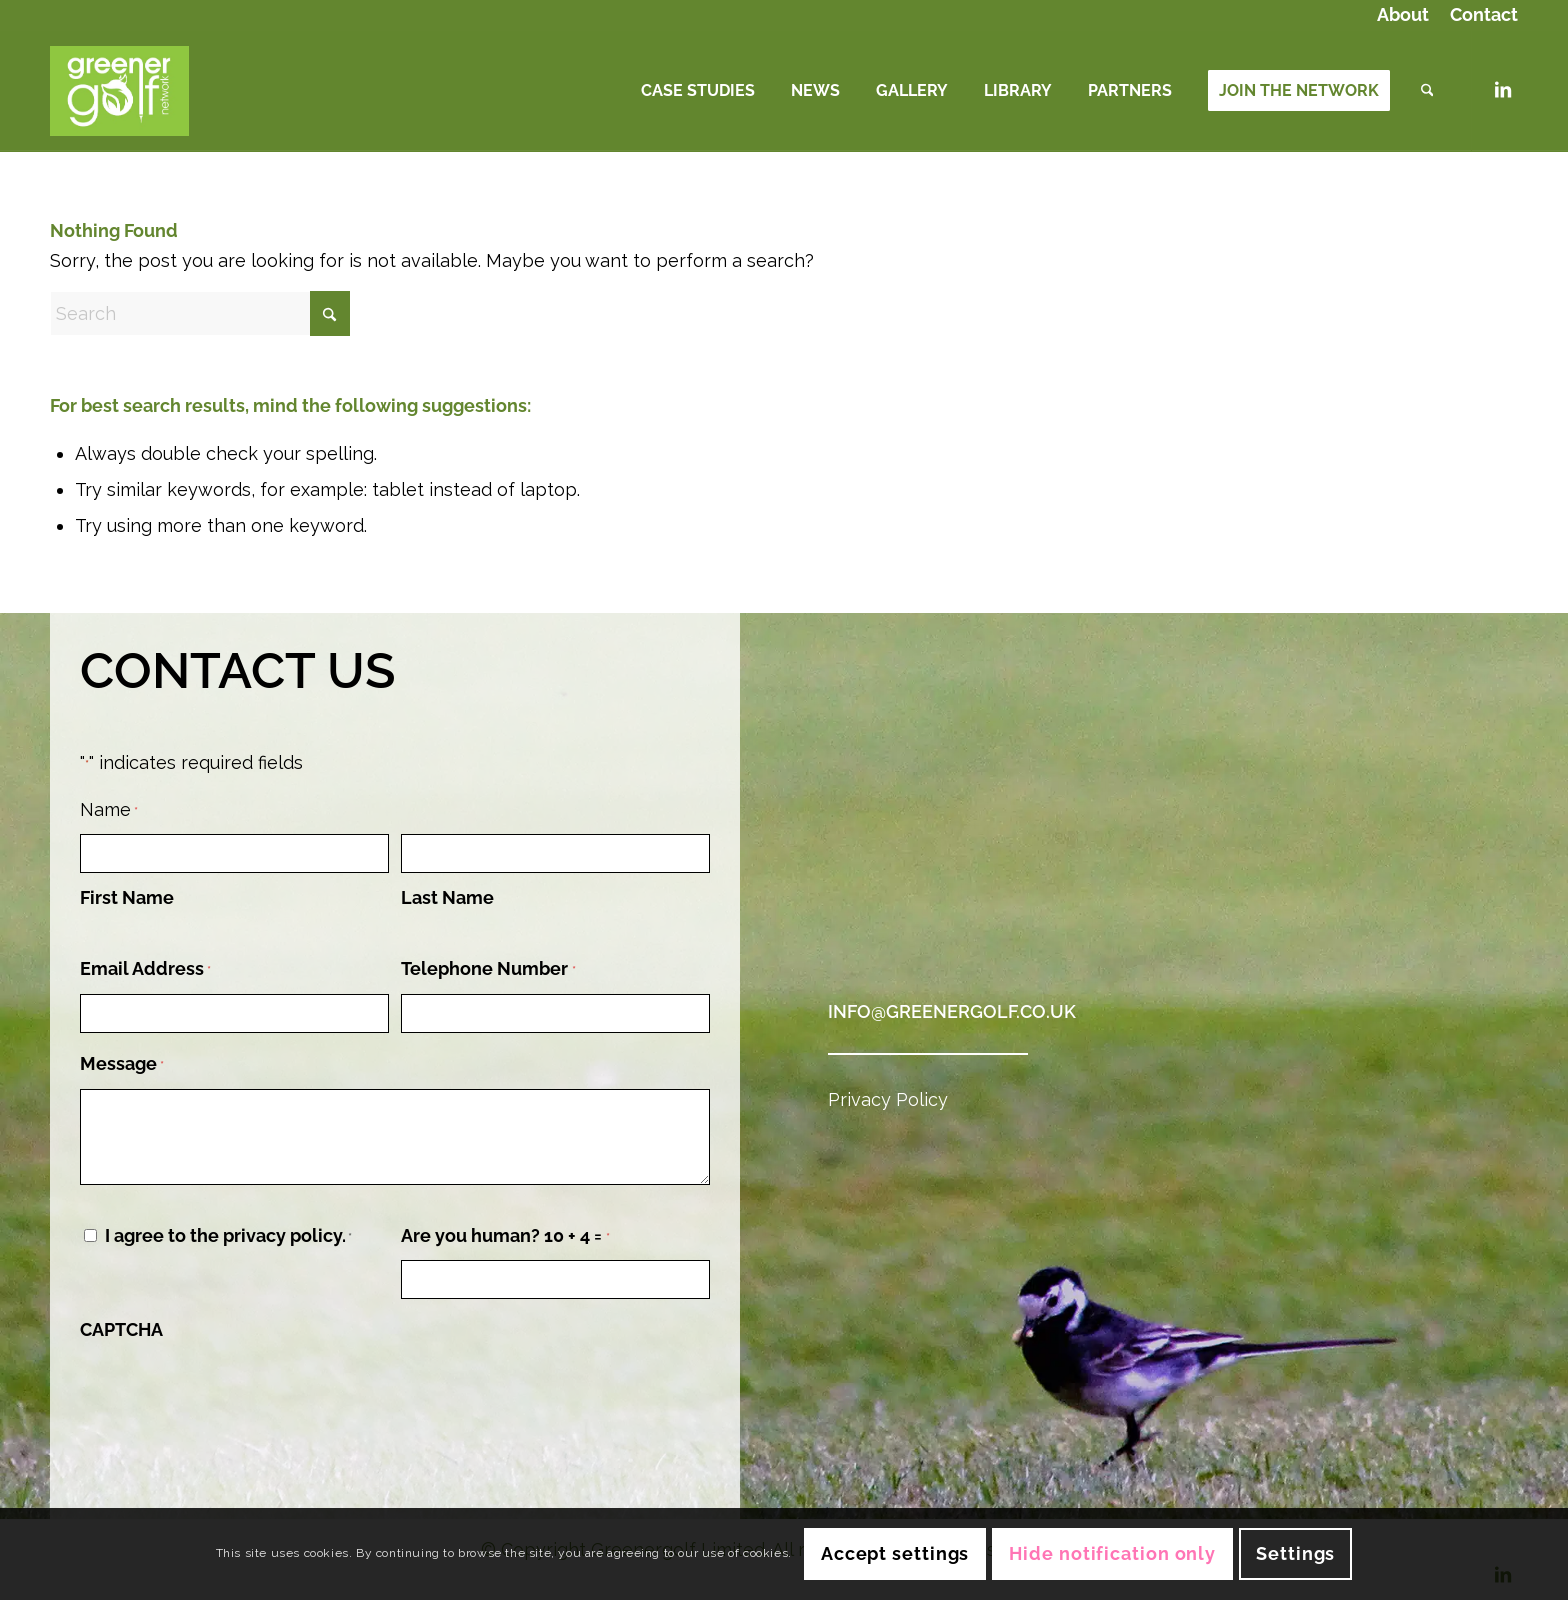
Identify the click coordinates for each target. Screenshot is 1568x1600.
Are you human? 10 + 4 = (505, 1238)
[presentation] (232, 1392)
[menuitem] (1403, 16)
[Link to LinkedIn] (1503, 90)
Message (122, 1066)
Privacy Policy (888, 1099)
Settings (1295, 1553)
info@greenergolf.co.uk (952, 1011)
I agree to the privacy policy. (228, 1235)
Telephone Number (488, 971)
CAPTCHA (121, 1329)
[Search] (1427, 91)
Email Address (145, 971)
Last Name (447, 897)
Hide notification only (1112, 1553)
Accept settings (895, 1553)
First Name (127, 897)
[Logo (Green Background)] (119, 91)
